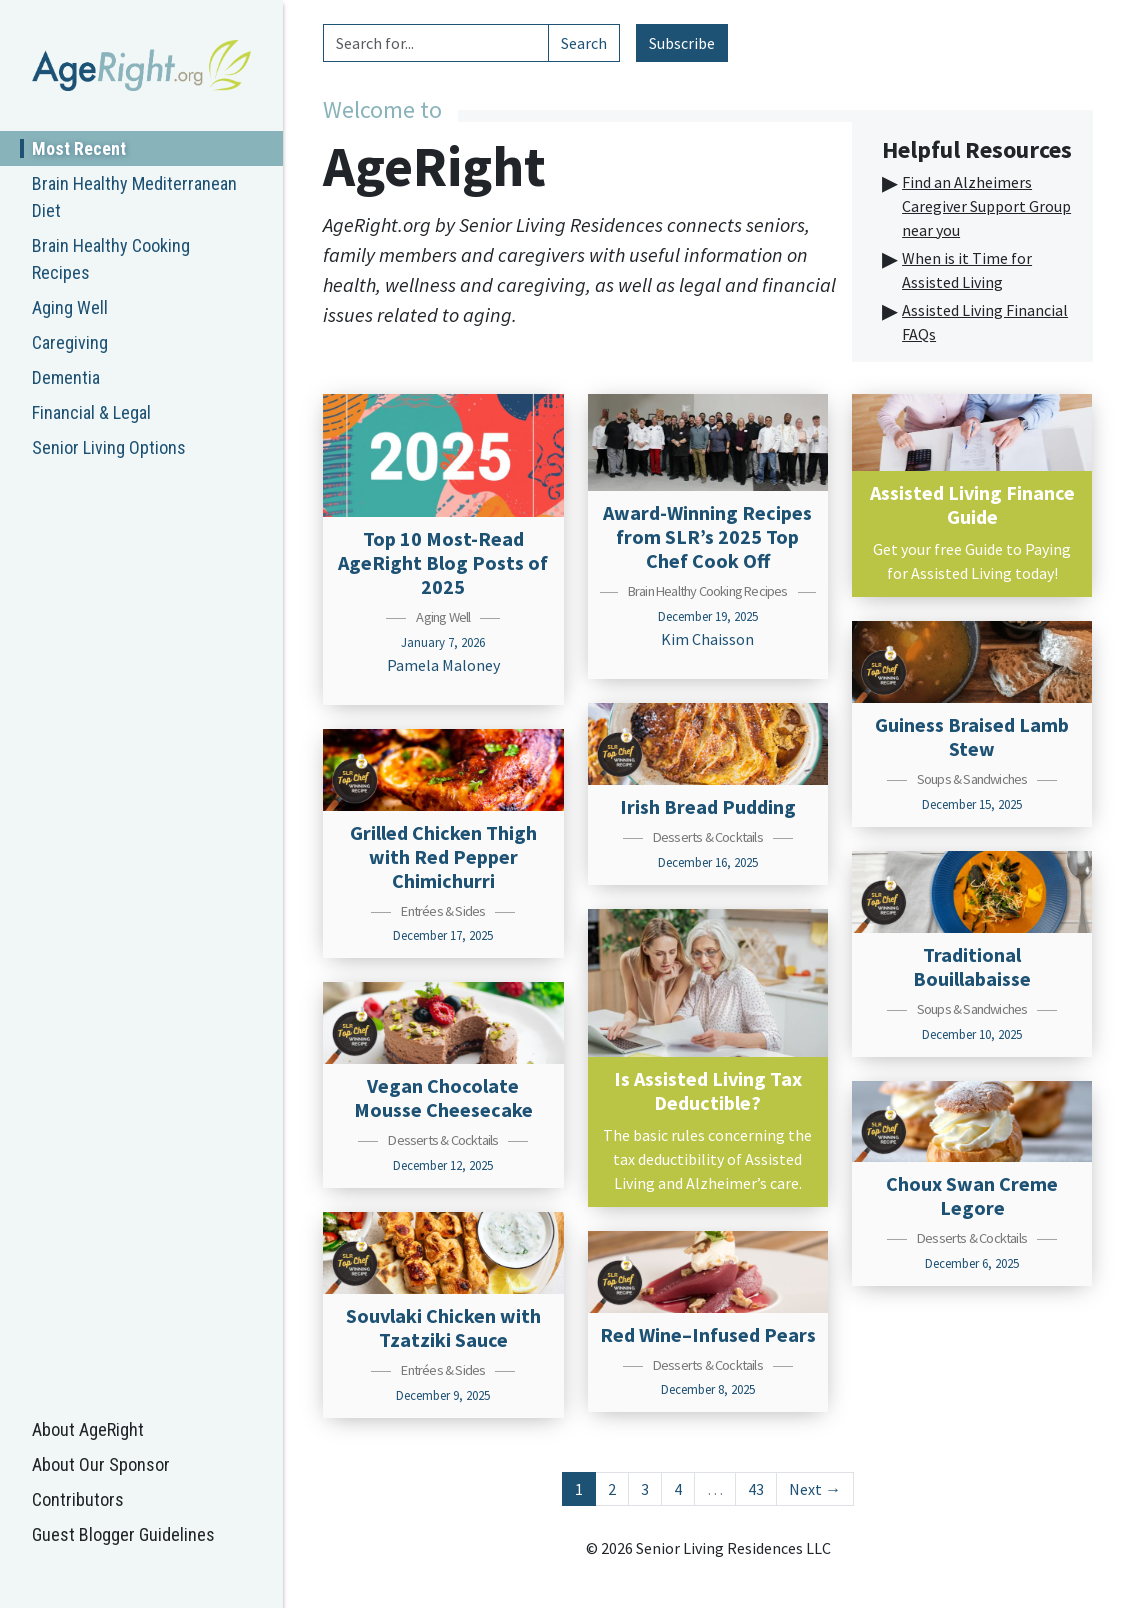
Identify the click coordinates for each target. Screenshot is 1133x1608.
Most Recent (79, 148)
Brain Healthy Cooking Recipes (111, 259)
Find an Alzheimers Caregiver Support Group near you (986, 206)
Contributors (78, 1499)
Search (584, 43)
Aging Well (70, 307)
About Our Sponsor (101, 1464)
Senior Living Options (109, 447)
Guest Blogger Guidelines (123, 1534)
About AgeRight (88, 1429)
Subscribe (682, 43)
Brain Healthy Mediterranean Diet (134, 197)
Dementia (66, 377)
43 (756, 1489)
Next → (815, 1489)
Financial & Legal (91, 412)
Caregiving (70, 342)
